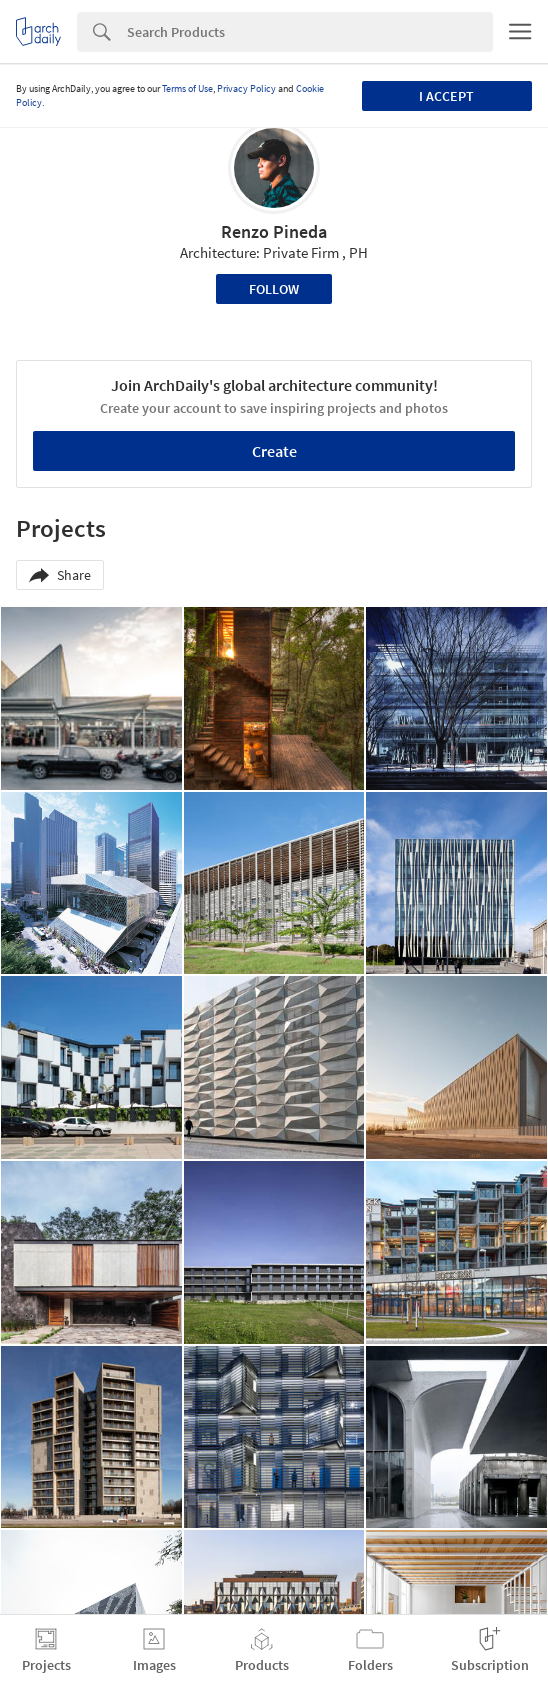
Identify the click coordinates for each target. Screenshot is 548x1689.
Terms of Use (187, 88)
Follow (274, 289)
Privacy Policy (246, 88)
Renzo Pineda (274, 231)
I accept (446, 96)
